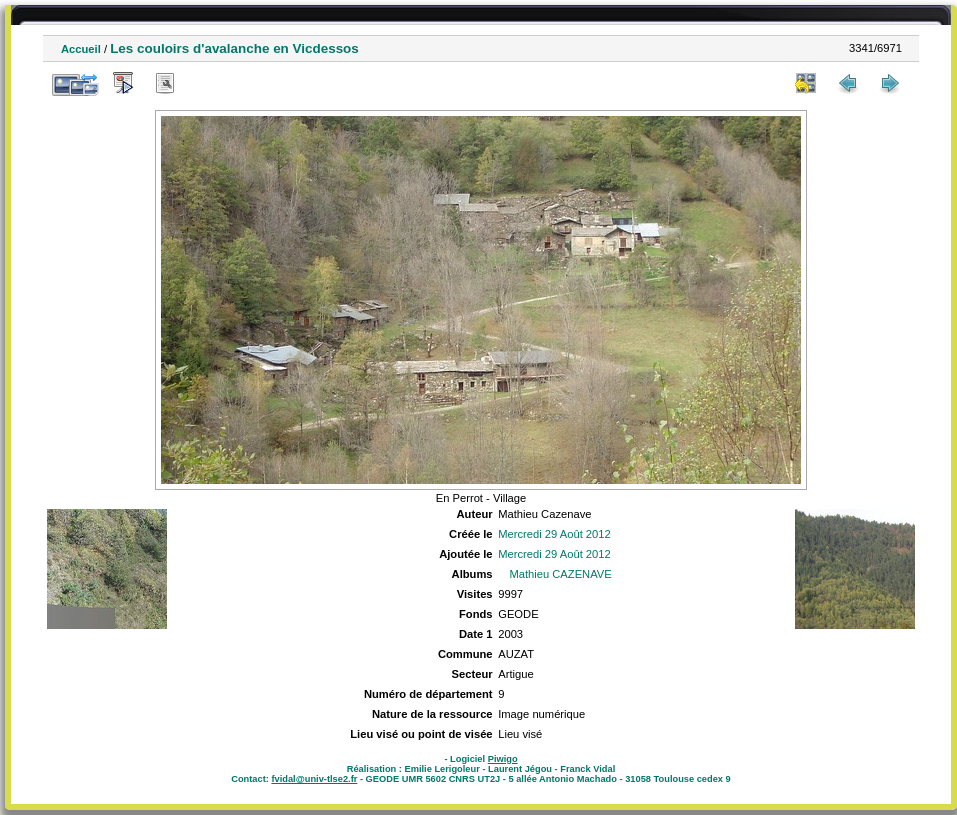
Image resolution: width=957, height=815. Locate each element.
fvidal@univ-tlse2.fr (314, 779)
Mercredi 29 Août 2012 (554, 534)
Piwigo (503, 759)
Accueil (81, 49)
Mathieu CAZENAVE (560, 574)
